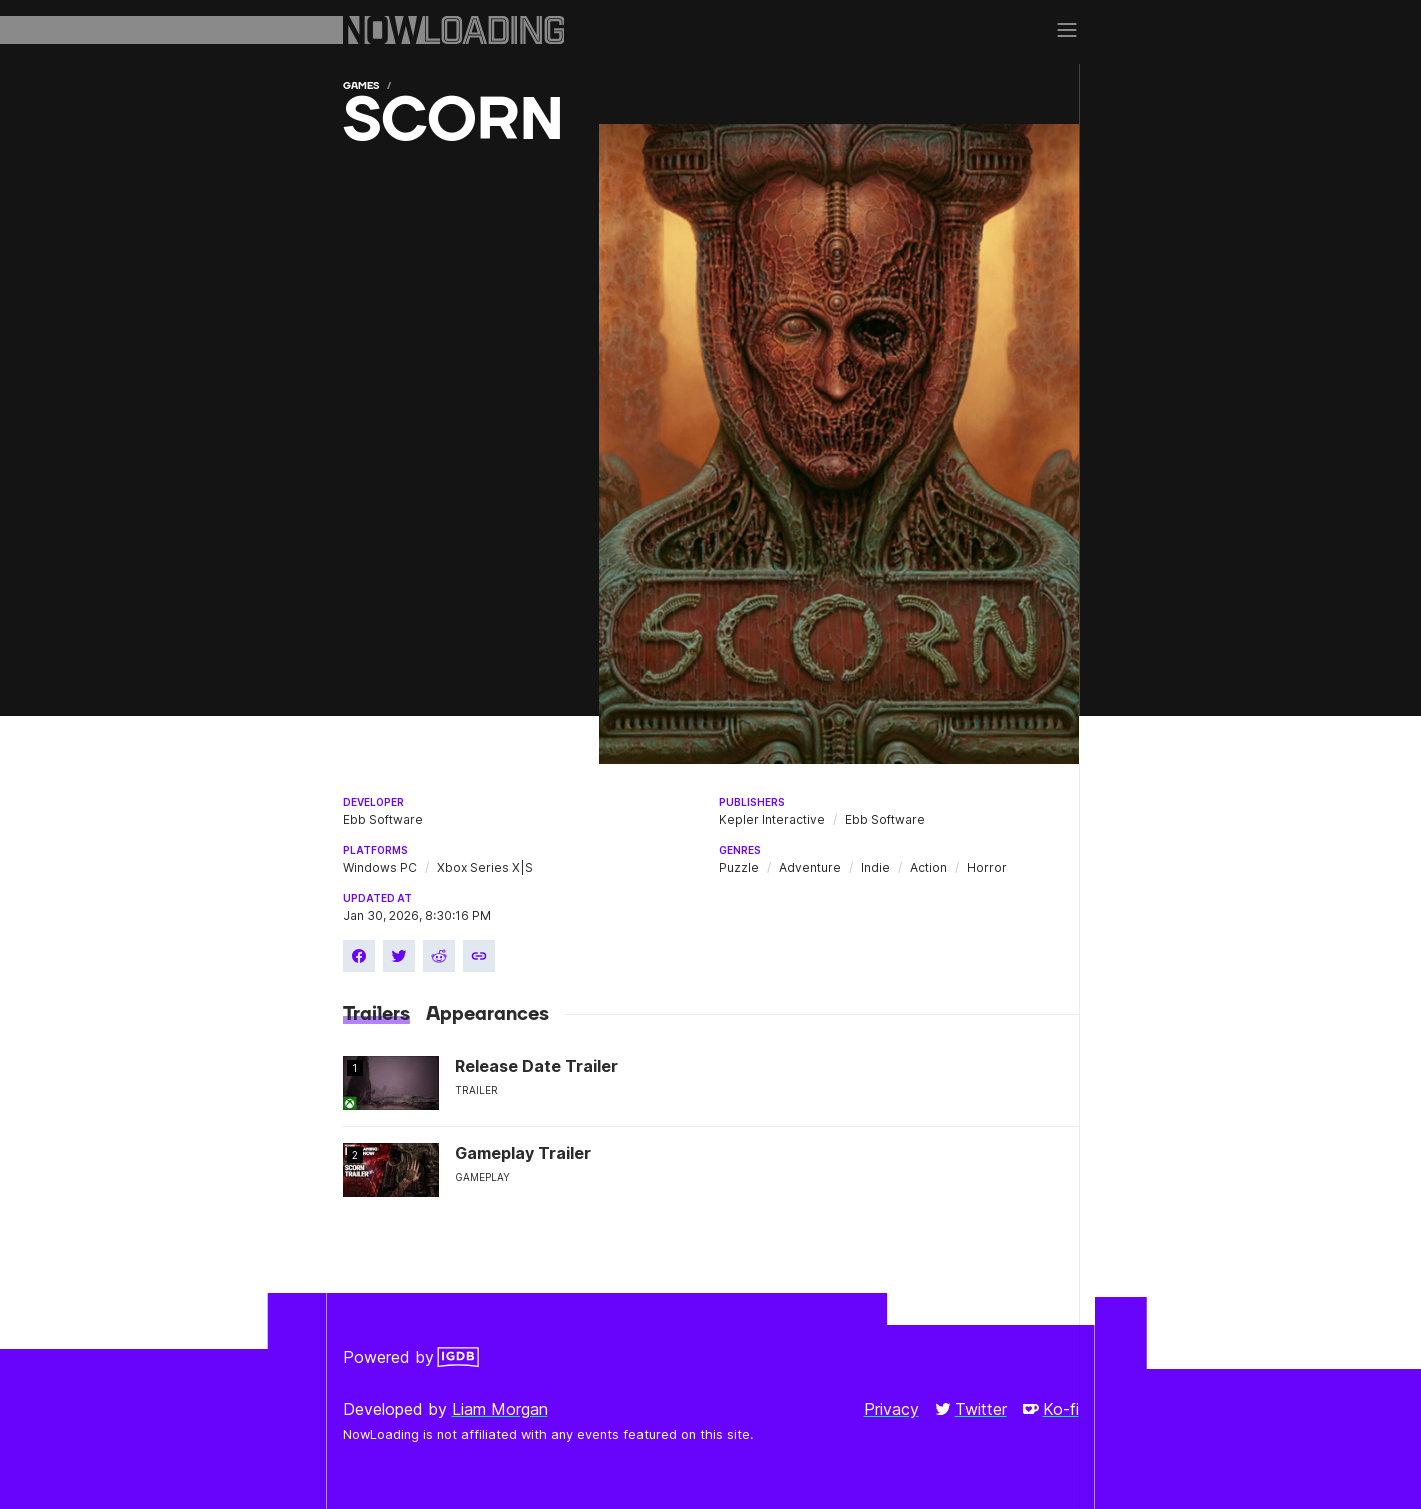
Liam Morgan (500, 1409)
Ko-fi (1051, 1409)
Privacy (891, 1409)
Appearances (487, 1014)
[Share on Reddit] (439, 956)
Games (361, 85)
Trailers (376, 1014)
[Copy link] (479, 956)
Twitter (971, 1409)
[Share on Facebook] (359, 956)
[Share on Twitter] (399, 956)
